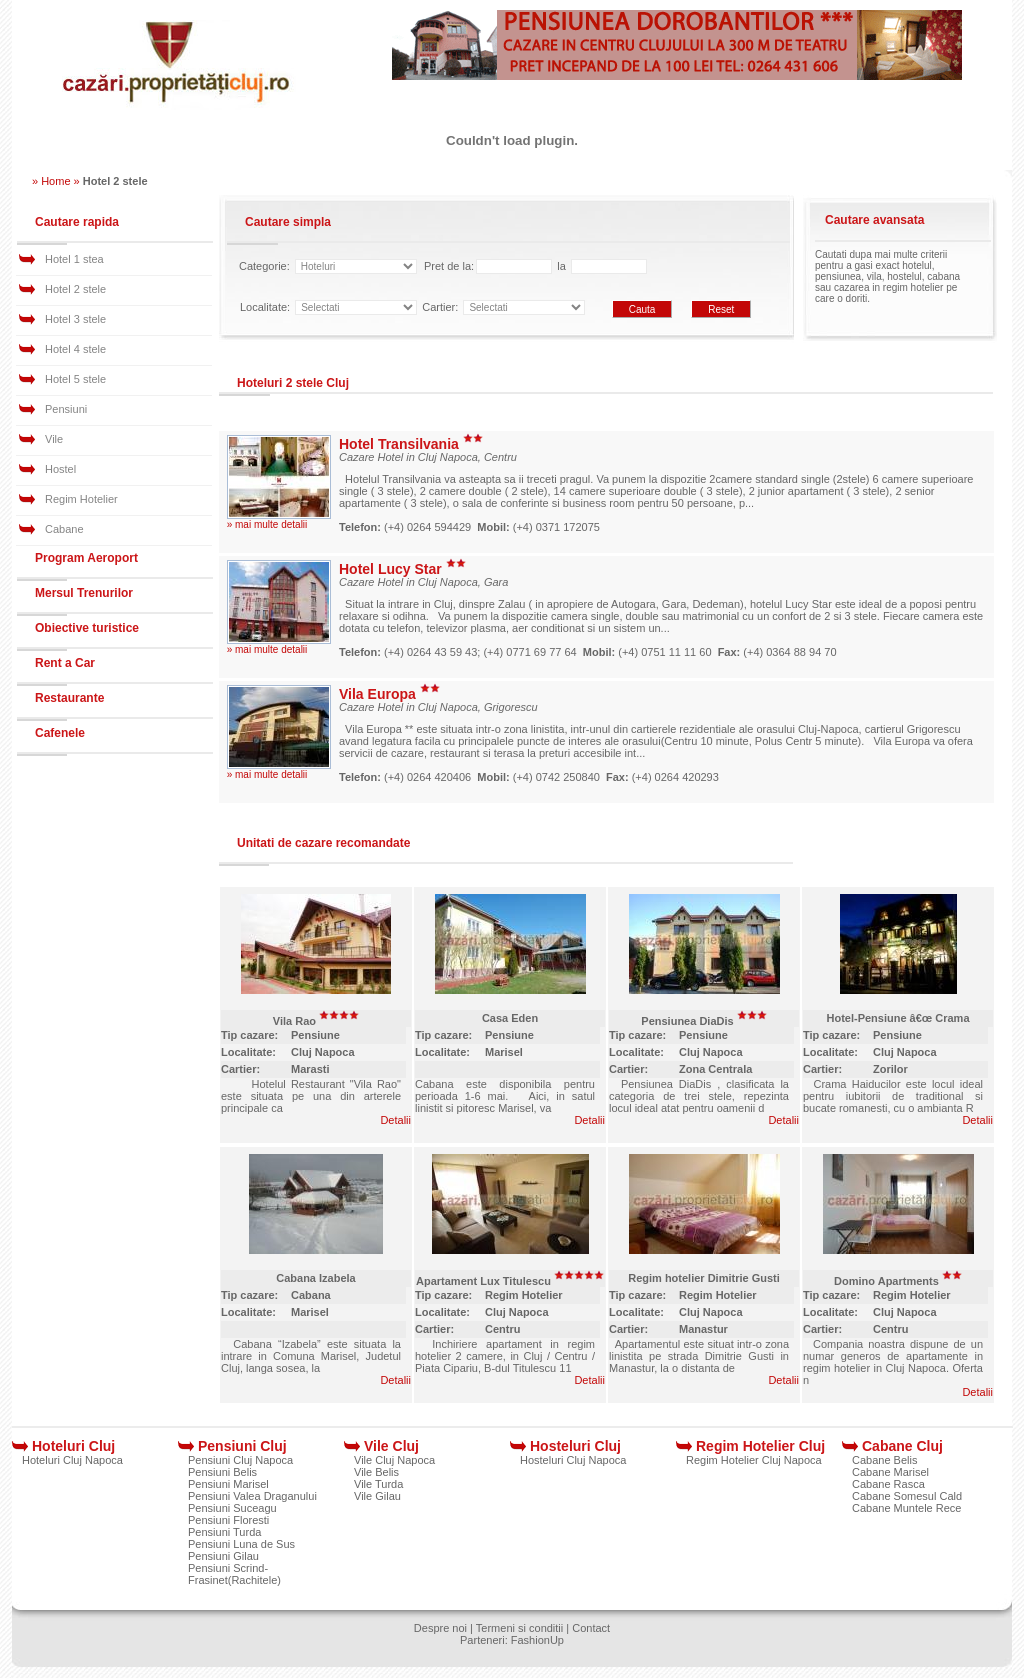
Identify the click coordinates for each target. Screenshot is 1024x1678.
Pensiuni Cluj (242, 1446)
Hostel (60, 469)
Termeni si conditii (519, 1628)
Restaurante (69, 698)
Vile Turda (378, 1484)
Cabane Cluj (902, 1446)
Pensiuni (66, 409)
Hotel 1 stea (74, 259)
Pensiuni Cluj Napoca (240, 1460)
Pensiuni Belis (222, 1472)
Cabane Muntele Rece (906, 1508)
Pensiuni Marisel (228, 1484)
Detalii (395, 1120)
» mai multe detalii (267, 524)
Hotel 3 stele (75, 319)
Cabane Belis (884, 1460)
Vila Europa (389, 694)
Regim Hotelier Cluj (760, 1446)
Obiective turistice (87, 628)
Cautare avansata (874, 220)
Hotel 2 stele (75, 289)
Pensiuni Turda (224, 1532)
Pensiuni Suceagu (232, 1508)
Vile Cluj (391, 1446)
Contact (591, 1628)
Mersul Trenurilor (84, 593)
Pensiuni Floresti (228, 1520)
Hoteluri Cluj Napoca (72, 1460)
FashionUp (537, 1640)
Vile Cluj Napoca (394, 1460)
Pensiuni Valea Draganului (252, 1496)
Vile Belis (376, 1472)
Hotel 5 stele (75, 379)
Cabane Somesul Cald (907, 1496)
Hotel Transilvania (411, 444)
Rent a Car (65, 663)
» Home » (56, 181)
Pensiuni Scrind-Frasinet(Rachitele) (234, 1574)
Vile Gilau (377, 1496)
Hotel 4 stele (75, 349)
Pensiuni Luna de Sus (241, 1544)
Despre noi (440, 1628)
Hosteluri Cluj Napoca (573, 1460)
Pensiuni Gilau (223, 1556)
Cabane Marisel (890, 1472)
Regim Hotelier (81, 499)
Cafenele (60, 733)
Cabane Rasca (888, 1484)
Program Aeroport (86, 558)
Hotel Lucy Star (402, 569)
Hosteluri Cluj (575, 1446)
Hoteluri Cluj (73, 1446)
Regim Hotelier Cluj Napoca (754, 1460)
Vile (54, 439)
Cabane (64, 529)
